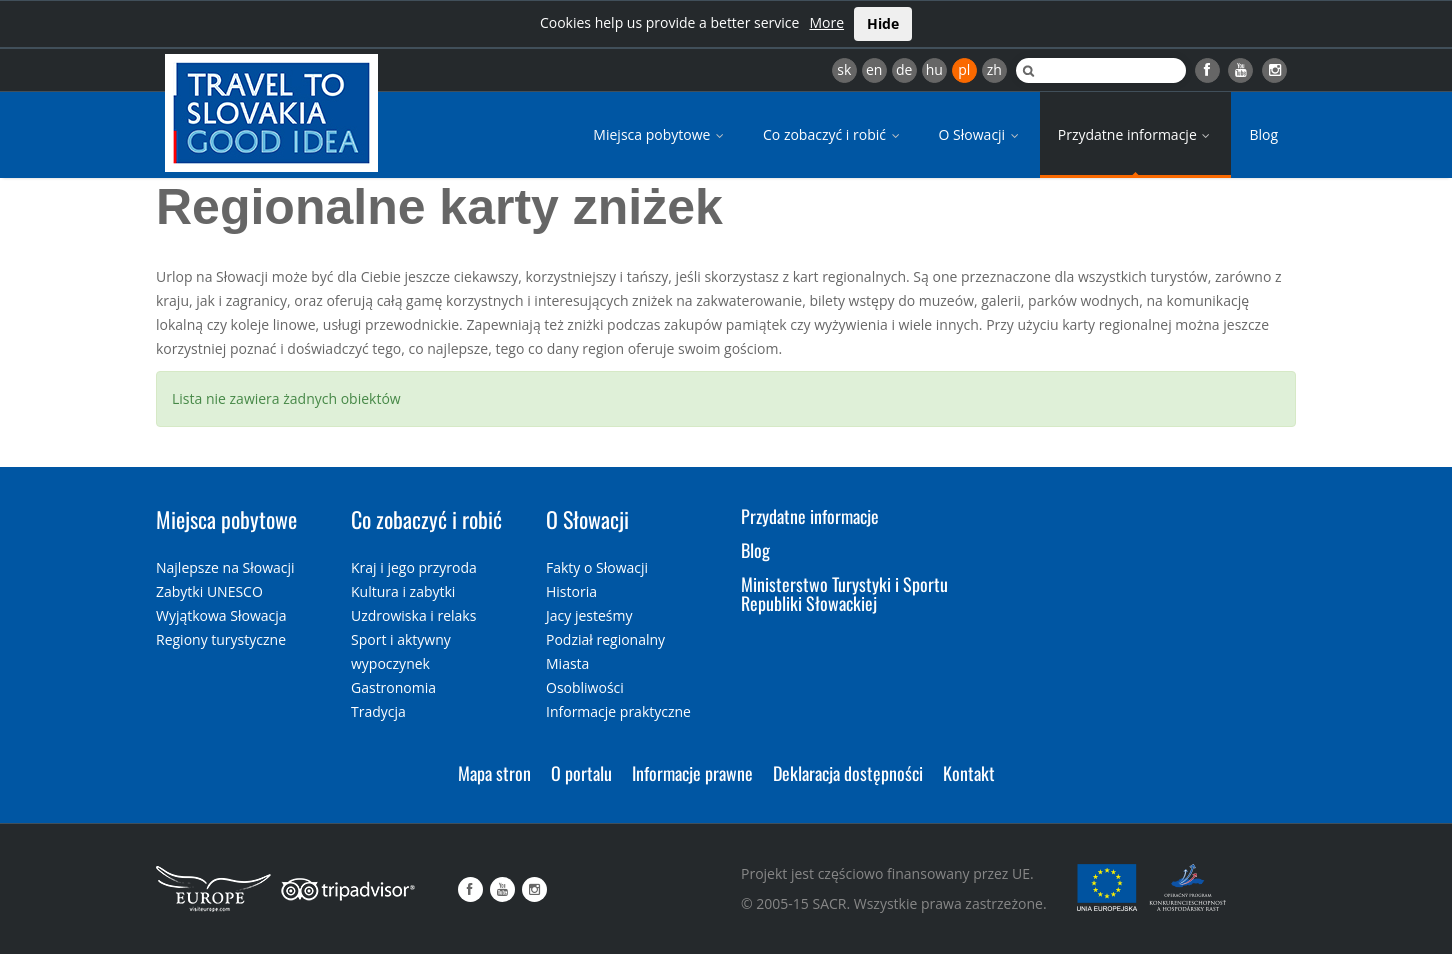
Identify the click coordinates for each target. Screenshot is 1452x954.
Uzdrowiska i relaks (413, 615)
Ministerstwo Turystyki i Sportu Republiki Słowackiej (844, 595)
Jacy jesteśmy (589, 615)
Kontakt (969, 773)
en (874, 69)
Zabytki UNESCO (209, 591)
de (904, 69)
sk (844, 69)
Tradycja (378, 711)
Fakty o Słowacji (597, 567)
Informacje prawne (692, 773)
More (826, 22)
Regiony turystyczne (221, 639)
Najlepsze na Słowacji (225, 567)
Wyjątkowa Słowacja (221, 615)
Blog (1263, 134)
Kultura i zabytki (403, 591)
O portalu (581, 773)
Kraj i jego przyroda (414, 567)
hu (934, 69)
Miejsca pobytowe (660, 134)
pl (964, 69)
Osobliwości (585, 687)
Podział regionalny (605, 639)
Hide (883, 23)
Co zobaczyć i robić (833, 134)
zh (994, 69)
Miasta (567, 663)
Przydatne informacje (1136, 134)
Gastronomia (393, 687)
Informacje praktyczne (618, 711)
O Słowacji (980, 134)
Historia (571, 591)
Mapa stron (494, 773)
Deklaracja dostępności (848, 773)
